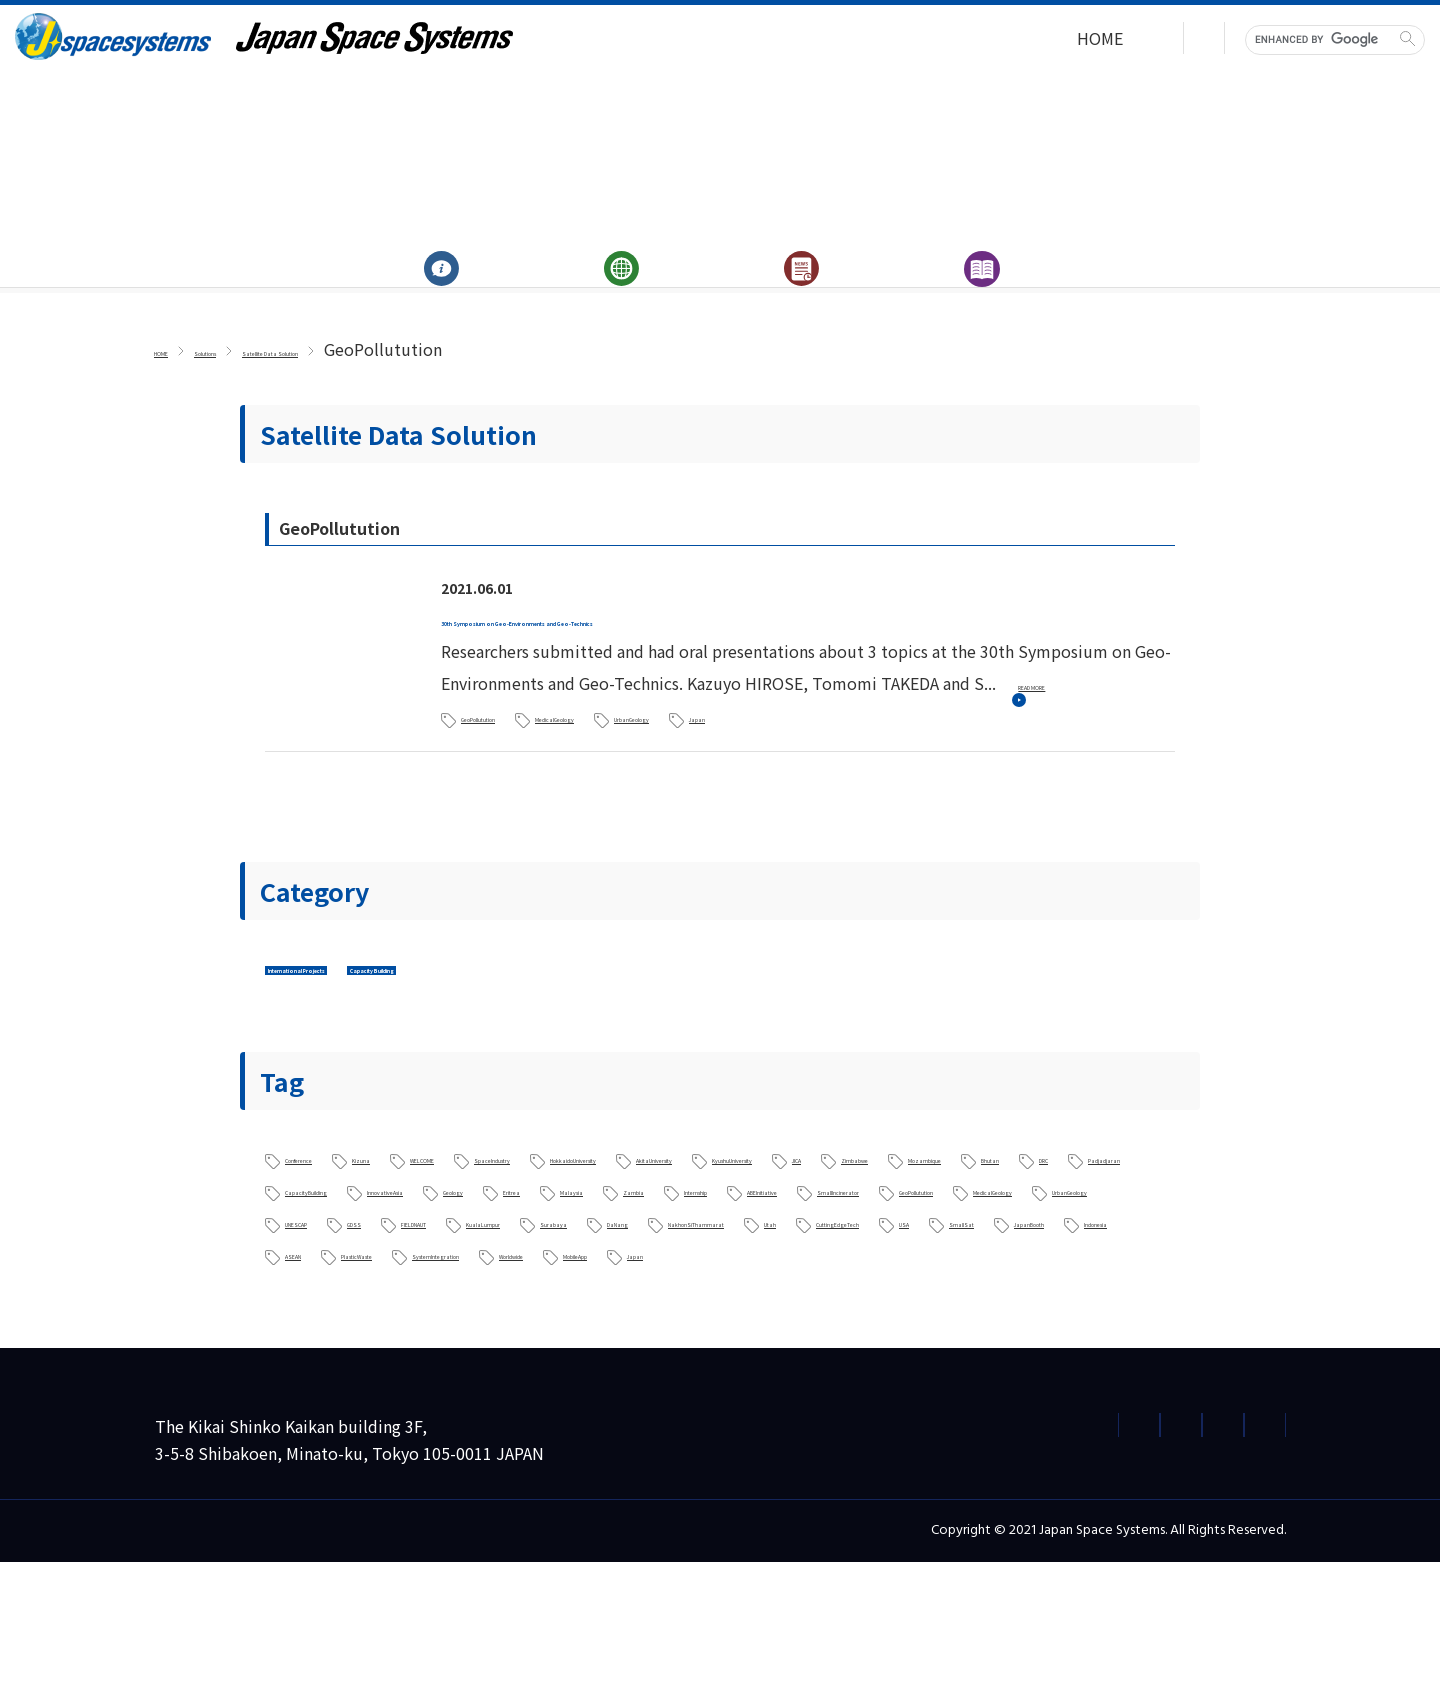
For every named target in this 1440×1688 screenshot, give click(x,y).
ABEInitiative (333, 1282)
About (450, 288)
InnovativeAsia (506, 1250)
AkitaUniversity (1006, 1186)
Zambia (922, 1250)
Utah (1057, 1314)
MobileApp (627, 1378)
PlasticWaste (1013, 1346)
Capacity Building (559, 996)
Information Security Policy (943, 1550)
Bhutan (813, 1218)
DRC (895, 1218)
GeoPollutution (520, 745)
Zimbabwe (568, 1218)
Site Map (1236, 1550)
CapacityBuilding (349, 1250)
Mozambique (697, 1218)
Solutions (630, 288)
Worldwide (506, 1378)
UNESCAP (1088, 1282)
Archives (990, 288)
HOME (972, 41)
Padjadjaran (994, 1218)
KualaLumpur (544, 1314)
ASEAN (901, 1346)
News (810, 288)
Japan (948, 745)
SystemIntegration (355, 1378)
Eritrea (727, 1250)
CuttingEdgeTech (350, 1346)
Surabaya (669, 1314)
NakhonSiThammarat (919, 1314)
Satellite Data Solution (411, 380)
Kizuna (434, 1186)
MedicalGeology (679, 745)
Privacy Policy (764, 1550)
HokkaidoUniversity (834, 1186)
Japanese (1169, 41)
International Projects (362, 996)
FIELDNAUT (410, 1314)
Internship (1028, 1250)
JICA (471, 1218)
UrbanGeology (832, 745)
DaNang (771, 1314)
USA (470, 1346)
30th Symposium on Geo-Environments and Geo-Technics (668, 649)
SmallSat (560, 1346)
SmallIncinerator (484, 1282)
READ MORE (1075, 713)
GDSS (306, 1314)
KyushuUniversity (350, 1218)
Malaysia (823, 1250)
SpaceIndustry (666, 1186)
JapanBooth (679, 1346)
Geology (631, 1250)
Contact (1064, 41)
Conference (327, 1186)
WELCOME (536, 1186)
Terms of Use (1121, 1550)
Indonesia (801, 1346)
